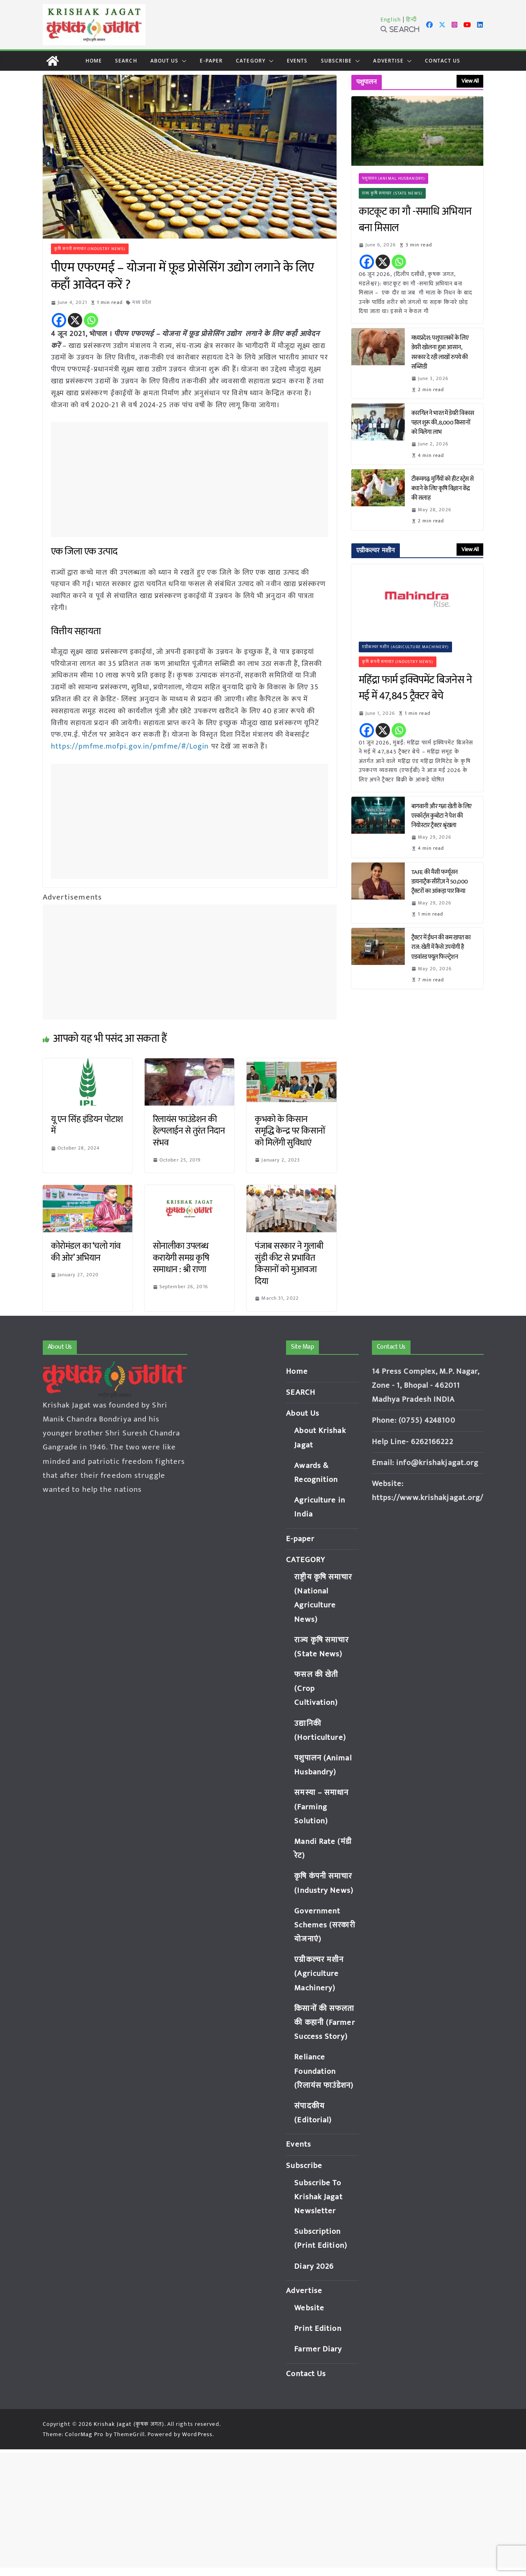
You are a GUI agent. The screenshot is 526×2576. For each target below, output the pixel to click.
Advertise (388, 60)
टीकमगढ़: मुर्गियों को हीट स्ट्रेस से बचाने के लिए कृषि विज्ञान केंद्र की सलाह (442, 488)
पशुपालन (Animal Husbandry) (393, 178)
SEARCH (126, 60)
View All (469, 81)
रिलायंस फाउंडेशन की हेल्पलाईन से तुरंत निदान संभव (189, 1131)
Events (297, 60)
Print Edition (317, 2328)
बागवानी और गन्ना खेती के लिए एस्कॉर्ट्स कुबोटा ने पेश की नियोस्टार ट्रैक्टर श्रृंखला (441, 816)
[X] (75, 320)
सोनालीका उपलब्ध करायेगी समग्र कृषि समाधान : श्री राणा (181, 1257)
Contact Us (442, 60)
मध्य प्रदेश (142, 302)
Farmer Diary (318, 2349)
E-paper (211, 60)
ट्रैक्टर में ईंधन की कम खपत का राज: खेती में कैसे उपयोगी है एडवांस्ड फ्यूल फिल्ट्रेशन (441, 947)
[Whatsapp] (91, 320)
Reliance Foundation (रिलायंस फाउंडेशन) (323, 2071)
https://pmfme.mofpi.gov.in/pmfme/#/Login (130, 746)
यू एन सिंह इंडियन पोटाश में (87, 1125)
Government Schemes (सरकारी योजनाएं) (324, 1925)
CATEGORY (250, 60)
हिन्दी (411, 19)
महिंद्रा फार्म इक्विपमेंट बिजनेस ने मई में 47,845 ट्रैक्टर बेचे (415, 688)
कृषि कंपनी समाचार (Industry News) (90, 249)
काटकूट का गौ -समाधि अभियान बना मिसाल (415, 220)
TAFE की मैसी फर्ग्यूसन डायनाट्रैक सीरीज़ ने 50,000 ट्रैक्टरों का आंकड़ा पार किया (439, 881)
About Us (164, 60)
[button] (182, 61)
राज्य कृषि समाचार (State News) (392, 193)
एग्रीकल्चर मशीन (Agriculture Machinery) (405, 647)
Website (309, 2308)
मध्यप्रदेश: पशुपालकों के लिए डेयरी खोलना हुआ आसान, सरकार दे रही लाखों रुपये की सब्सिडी (440, 352)
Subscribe (336, 60)
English (391, 19)
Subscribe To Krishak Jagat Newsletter (318, 2197)
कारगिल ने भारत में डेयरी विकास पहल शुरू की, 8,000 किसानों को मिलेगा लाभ (442, 422)
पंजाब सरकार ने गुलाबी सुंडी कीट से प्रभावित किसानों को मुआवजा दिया (289, 1263)
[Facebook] (59, 320)
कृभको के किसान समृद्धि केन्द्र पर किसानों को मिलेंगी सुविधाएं (290, 1131)
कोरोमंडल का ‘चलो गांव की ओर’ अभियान (86, 1252)
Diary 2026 (314, 2266)
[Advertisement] (192, 479)
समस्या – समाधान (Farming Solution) (321, 1806)
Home (93, 60)
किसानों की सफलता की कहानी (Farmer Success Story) (324, 2022)
